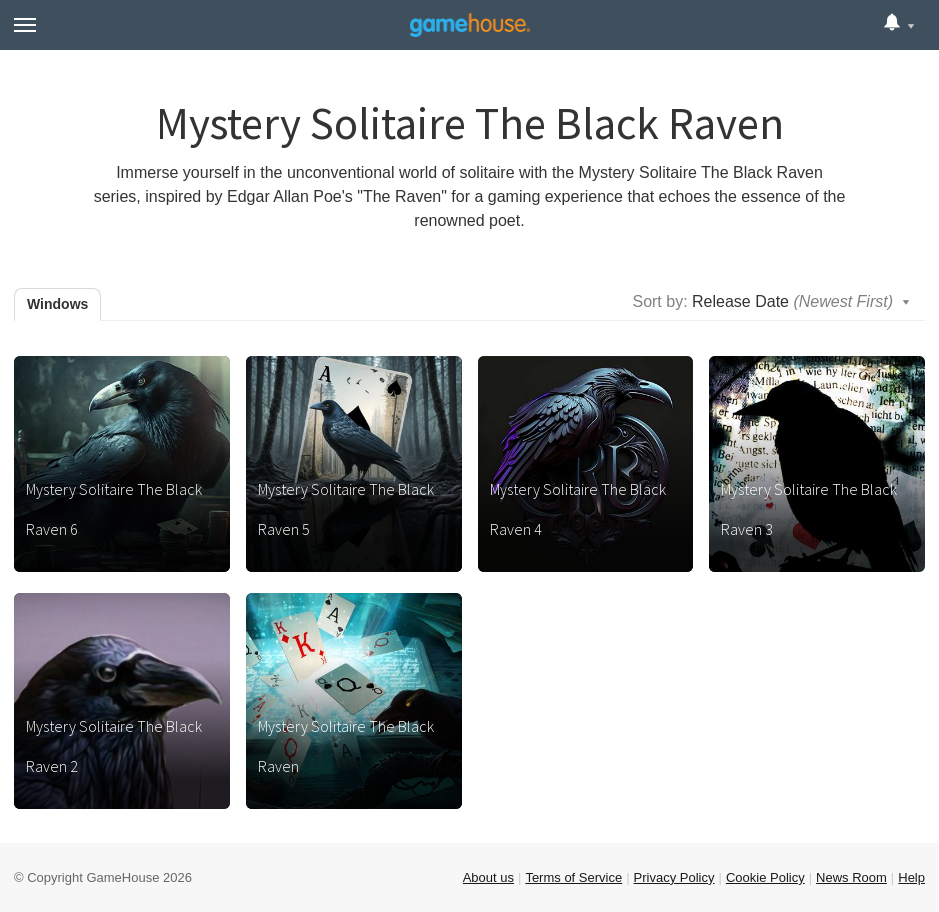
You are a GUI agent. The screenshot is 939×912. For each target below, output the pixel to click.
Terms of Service (573, 877)
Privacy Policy (674, 877)
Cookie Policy (765, 877)
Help (911, 877)
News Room (851, 877)
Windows (57, 304)
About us (488, 877)
